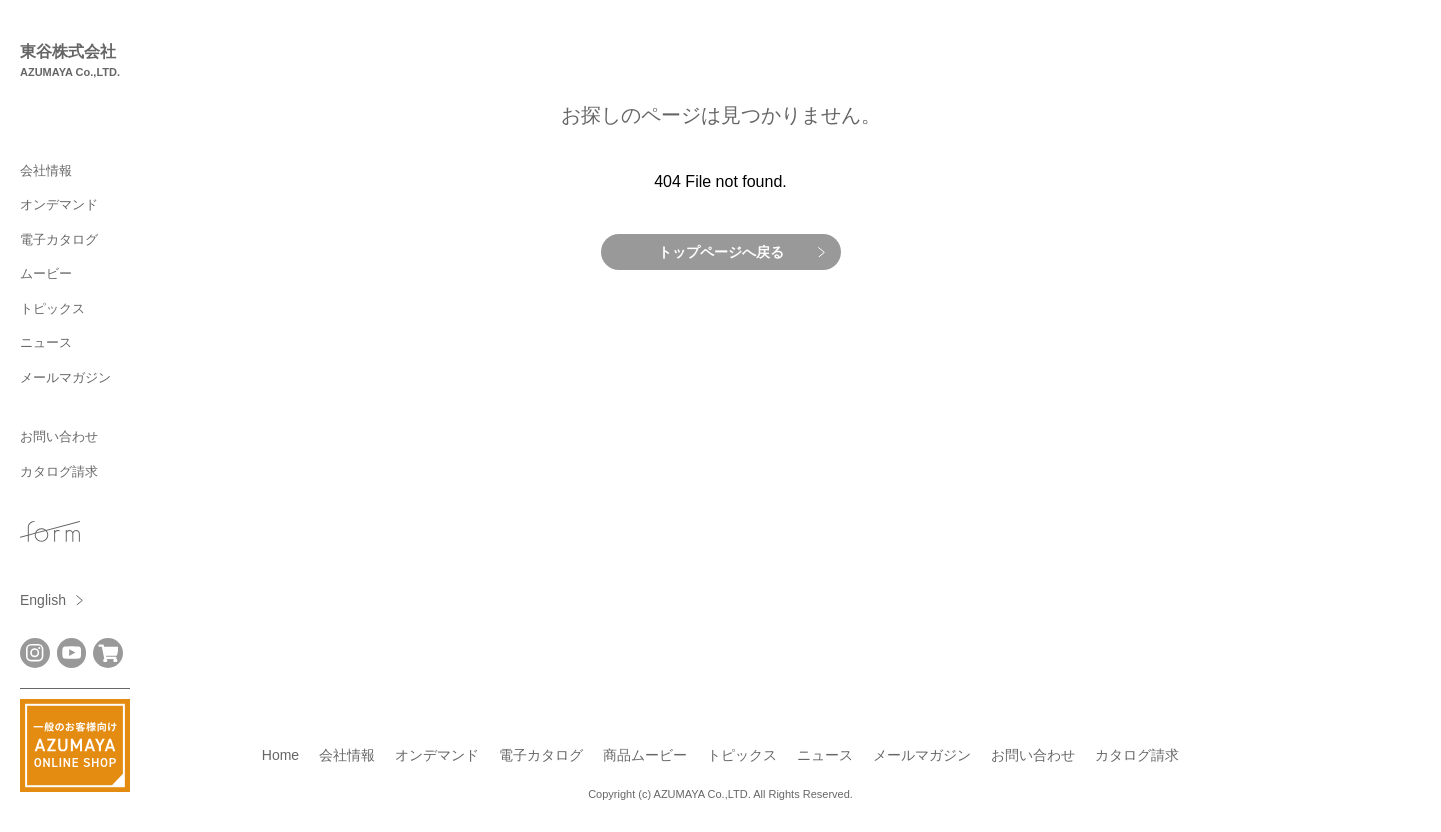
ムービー (46, 273)
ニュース (46, 342)
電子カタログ (59, 239)
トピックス (52, 308)
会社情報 (46, 170)
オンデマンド (59, 204)
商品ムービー (645, 755)
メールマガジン (65, 377)
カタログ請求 (59, 471)
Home (280, 755)
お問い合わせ (59, 436)
